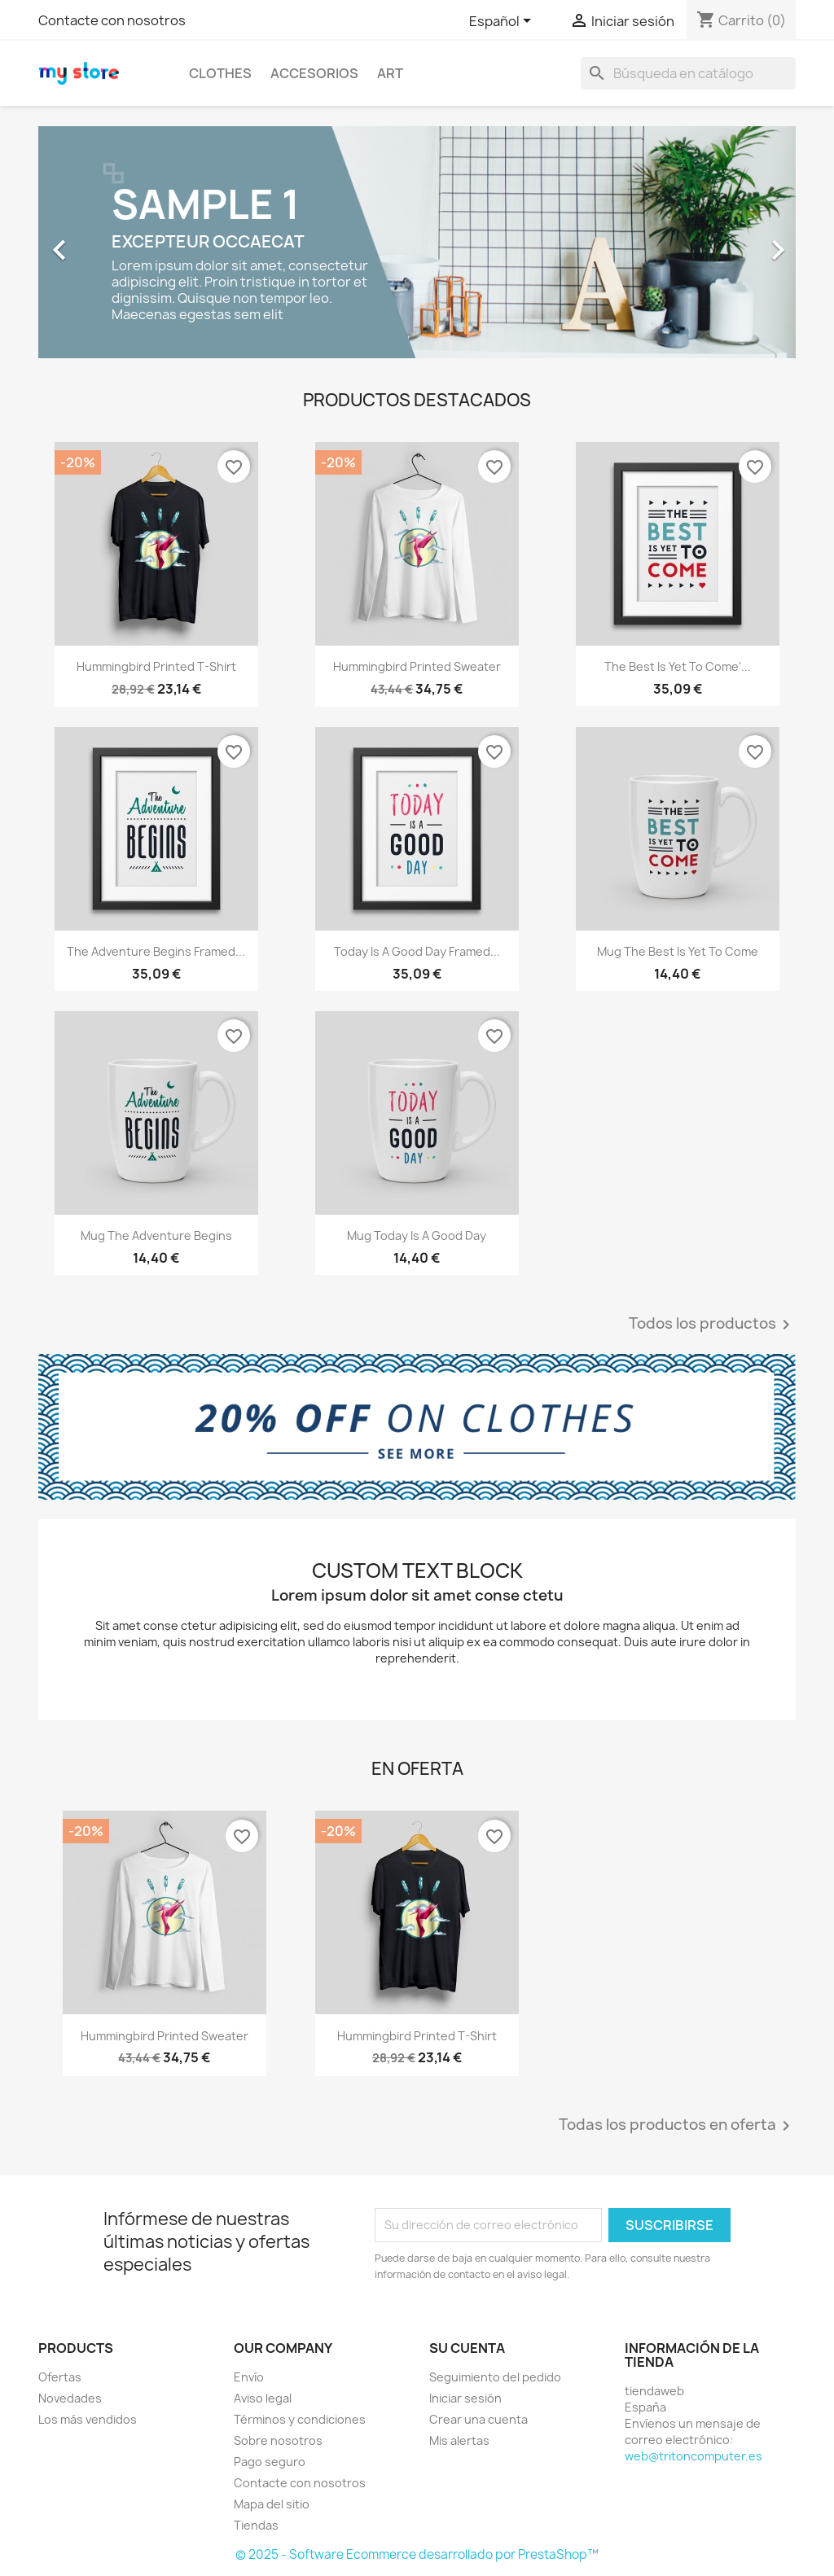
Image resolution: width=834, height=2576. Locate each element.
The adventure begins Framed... (156, 951)
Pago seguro (269, 2461)
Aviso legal (263, 2398)
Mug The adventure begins (156, 1235)
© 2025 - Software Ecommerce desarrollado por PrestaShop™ (417, 2554)
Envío (249, 2377)
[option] (417, 242)
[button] (95, 242)
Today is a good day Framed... (417, 951)
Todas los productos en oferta (677, 2126)
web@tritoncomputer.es (693, 2456)
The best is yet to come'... (677, 666)
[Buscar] (688, 73)
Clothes (220, 73)
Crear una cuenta (478, 2419)
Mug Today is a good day (416, 1235)
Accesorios (314, 73)
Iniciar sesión (465, 2398)
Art (390, 73)
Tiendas (256, 2525)
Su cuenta (467, 2348)
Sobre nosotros (278, 2440)
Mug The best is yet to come (677, 951)
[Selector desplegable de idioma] (503, 22)
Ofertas (59, 2377)
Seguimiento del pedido (495, 2377)
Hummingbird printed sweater (417, 666)
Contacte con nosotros (112, 20)
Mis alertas (459, 2440)
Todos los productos (712, 1324)
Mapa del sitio (271, 2504)
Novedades (70, 2398)
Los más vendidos (87, 2419)
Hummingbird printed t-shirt (156, 666)
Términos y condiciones (300, 2419)
